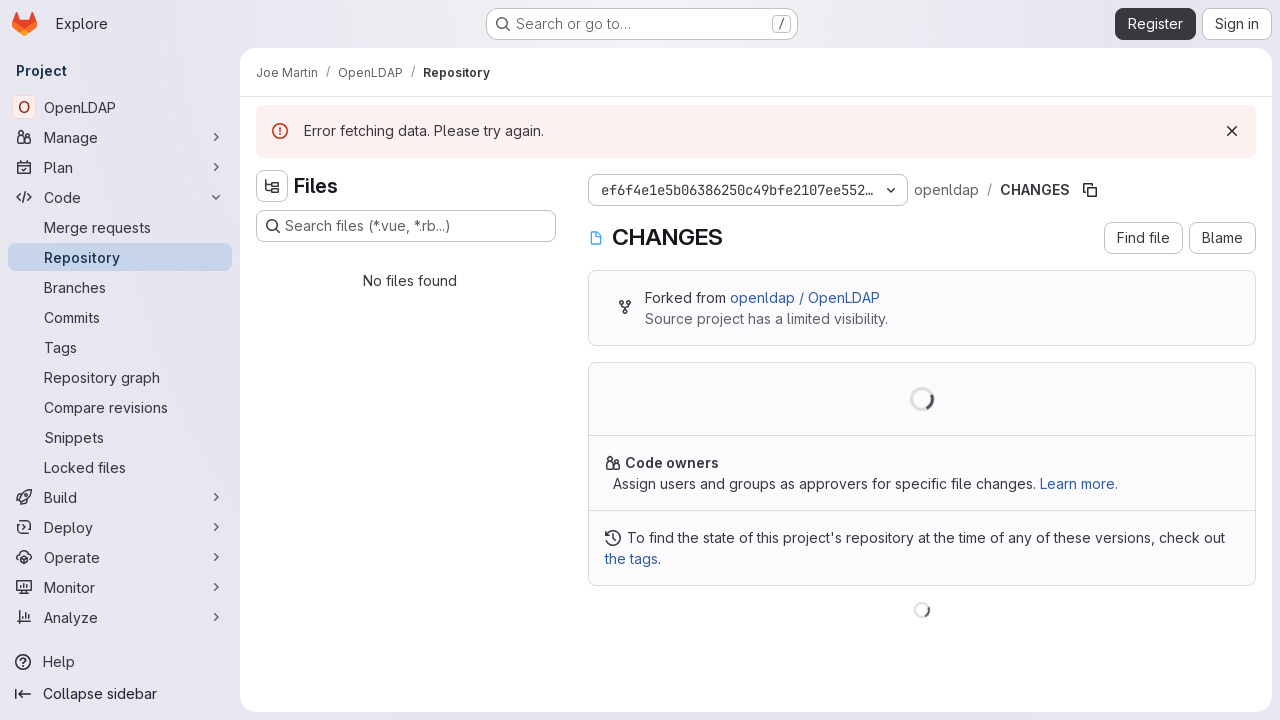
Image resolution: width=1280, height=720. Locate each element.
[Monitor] (120, 587)
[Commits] (120, 317)
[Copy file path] (1090, 190)
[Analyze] (120, 617)
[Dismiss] (1232, 131)
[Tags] (120, 347)
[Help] (120, 662)
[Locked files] (120, 467)
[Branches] (120, 287)
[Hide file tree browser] (272, 186)
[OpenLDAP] (120, 107)
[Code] (120, 197)
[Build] (120, 497)
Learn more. (1079, 483)
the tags (631, 558)
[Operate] (120, 557)
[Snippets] (120, 437)
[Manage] (120, 137)
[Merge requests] (120, 227)
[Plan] (120, 167)
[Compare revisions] (120, 407)
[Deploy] (120, 527)
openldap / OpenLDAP (805, 297)
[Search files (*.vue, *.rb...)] (406, 226)
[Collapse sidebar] (120, 694)
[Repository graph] (120, 377)
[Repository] (120, 257)
